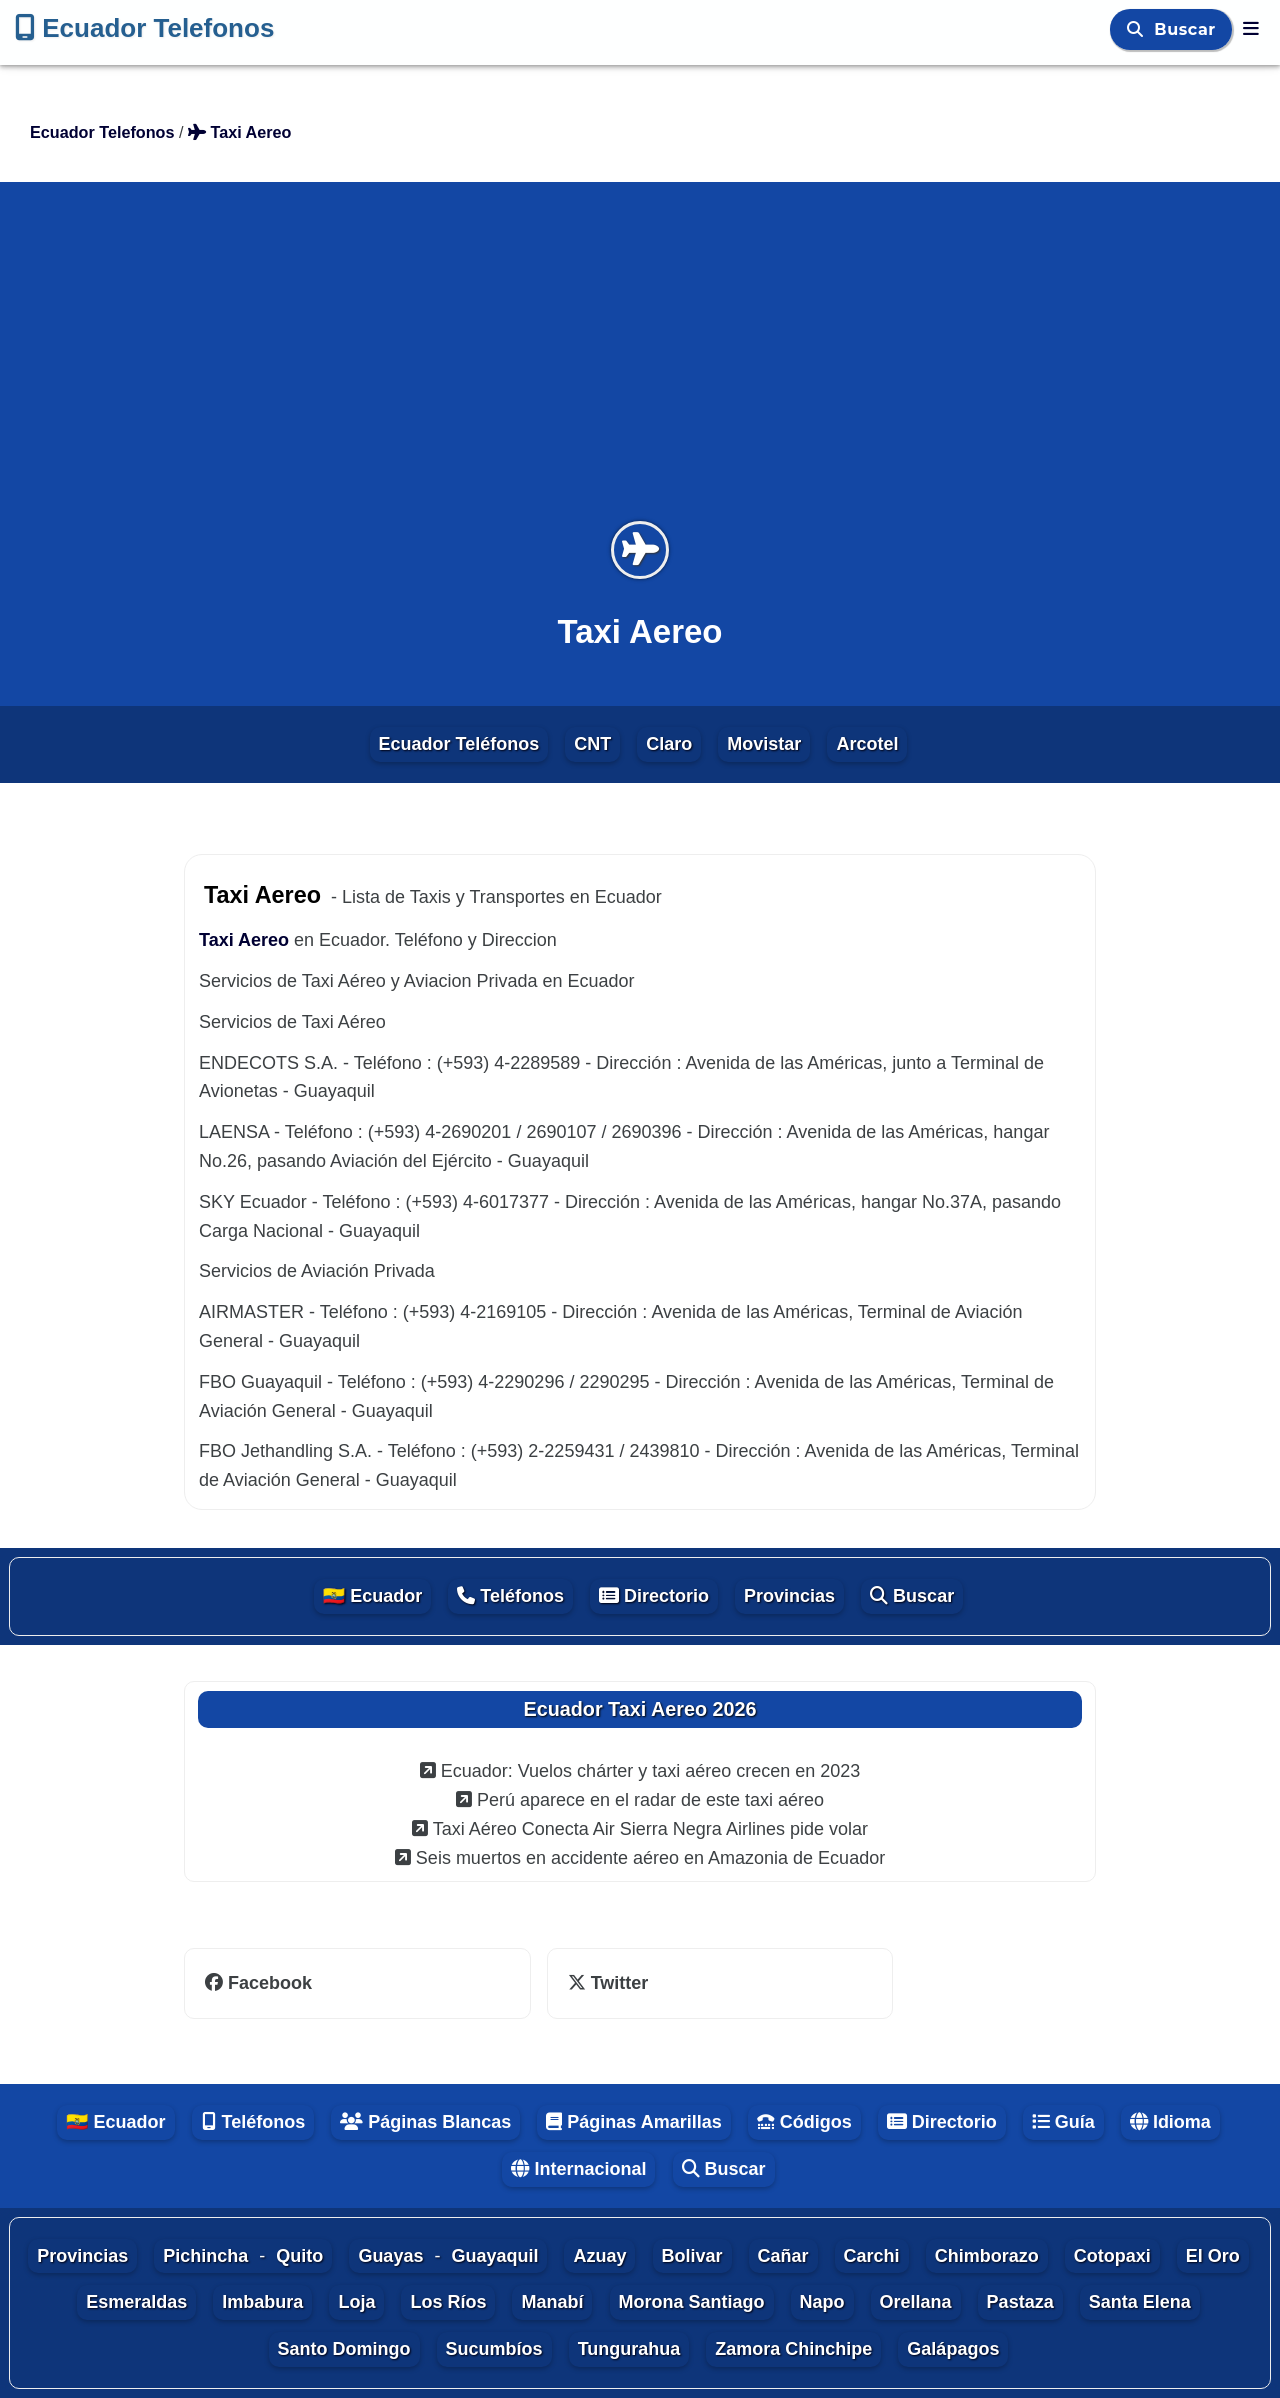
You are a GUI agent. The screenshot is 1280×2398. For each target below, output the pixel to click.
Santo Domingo (344, 2349)
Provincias (789, 1596)
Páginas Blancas (425, 2122)
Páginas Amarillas (633, 2122)
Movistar (764, 744)
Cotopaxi (1112, 2256)
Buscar (1187, 29)
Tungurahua (629, 2349)
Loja (356, 2302)
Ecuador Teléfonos (459, 744)
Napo (822, 2302)
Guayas (390, 2256)
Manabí (552, 2302)
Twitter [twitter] (608, 1983)
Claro (669, 744)
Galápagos (953, 2349)
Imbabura (262, 2302)
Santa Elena (1140, 2302)
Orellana (916, 2302)
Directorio (654, 1596)
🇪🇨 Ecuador (372, 1596)
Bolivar (692, 2256)
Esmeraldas (136, 2302)
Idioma (1170, 2122)
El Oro (1213, 2256)
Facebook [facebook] (258, 1983)
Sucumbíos (494, 2349)
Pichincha (205, 2256)
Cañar (783, 2256)
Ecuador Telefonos (144, 28)
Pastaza (1020, 2302)
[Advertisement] (640, 364)
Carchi (872, 2256)
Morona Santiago (692, 2302)
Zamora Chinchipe (793, 2349)
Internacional (578, 2169)
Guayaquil (494, 2256)
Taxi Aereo (244, 940)
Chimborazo (987, 2256)
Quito (299, 2256)
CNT (592, 744)
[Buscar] (1138, 29)
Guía (1063, 2122)
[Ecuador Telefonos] (1251, 29)
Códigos (804, 2122)
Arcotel (867, 744)
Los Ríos (448, 2302)
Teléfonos (510, 1596)
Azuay (599, 2256)
